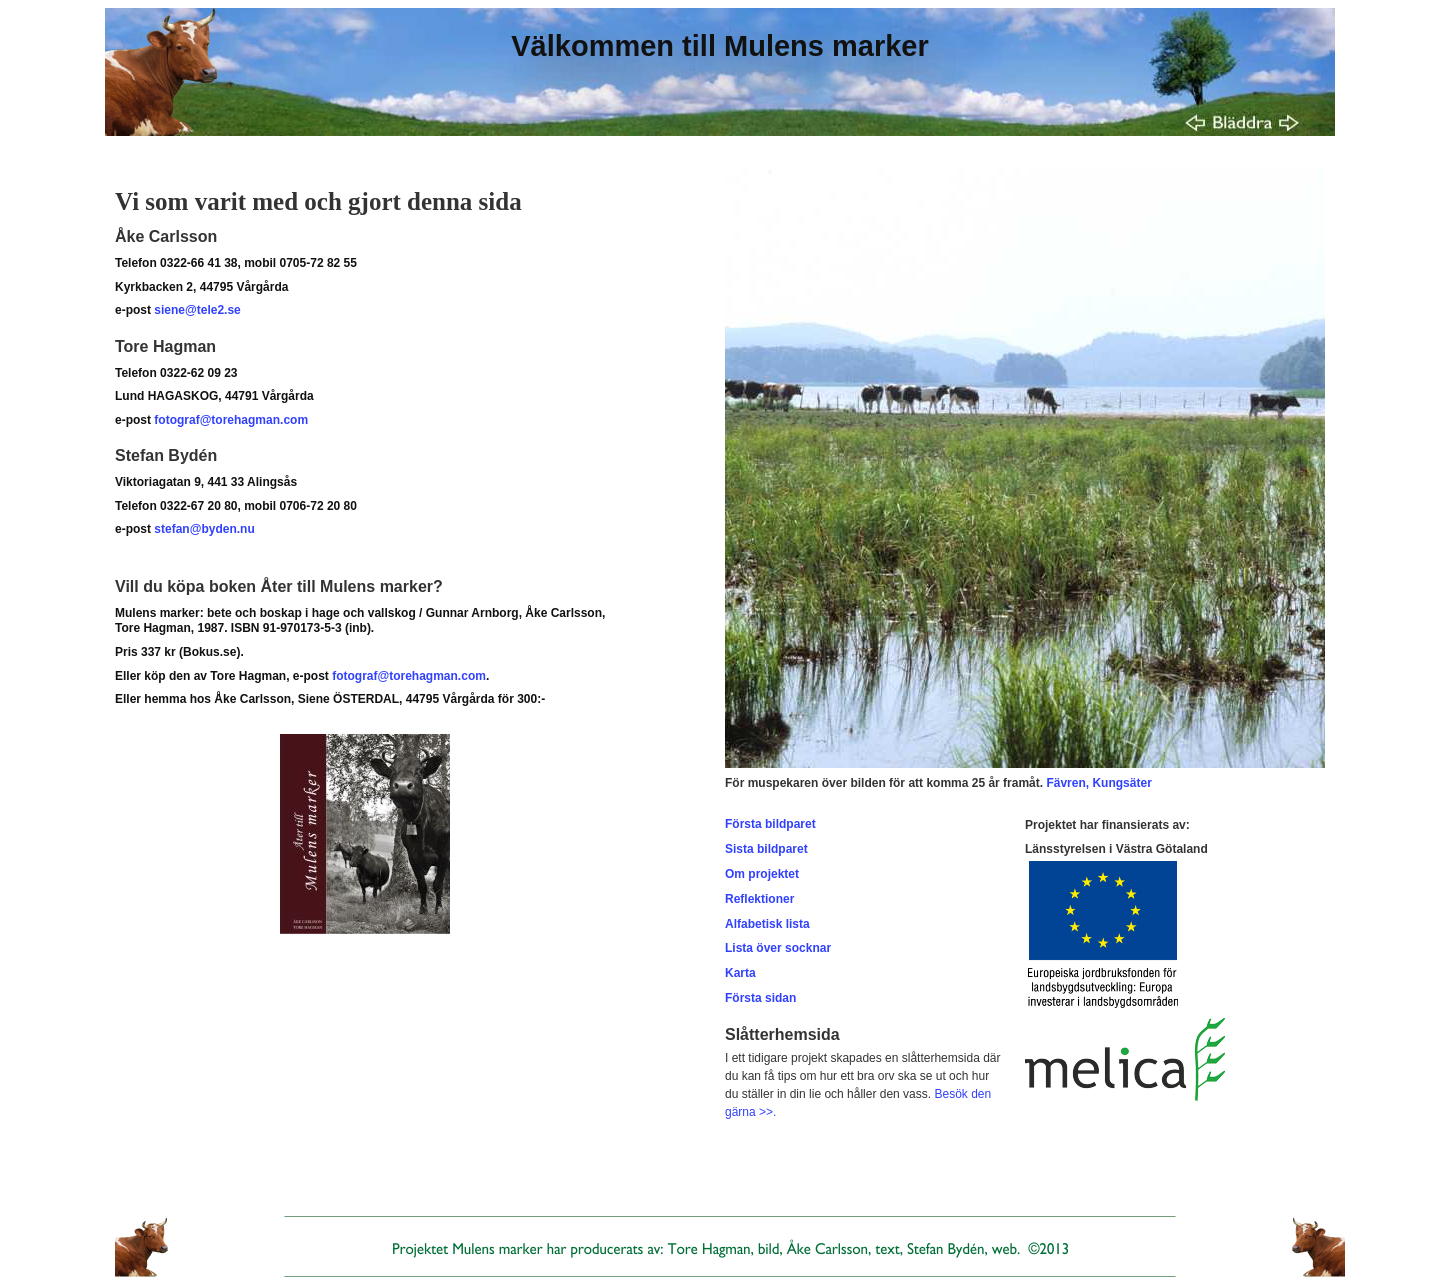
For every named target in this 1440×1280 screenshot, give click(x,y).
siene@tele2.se (197, 310)
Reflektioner (759, 899)
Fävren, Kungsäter (1098, 783)
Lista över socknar (778, 948)
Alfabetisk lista (767, 924)
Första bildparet (770, 824)
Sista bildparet (766, 849)
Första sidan (760, 998)
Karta (740, 973)
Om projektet (762, 874)
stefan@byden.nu (204, 529)
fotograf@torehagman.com (231, 420)
